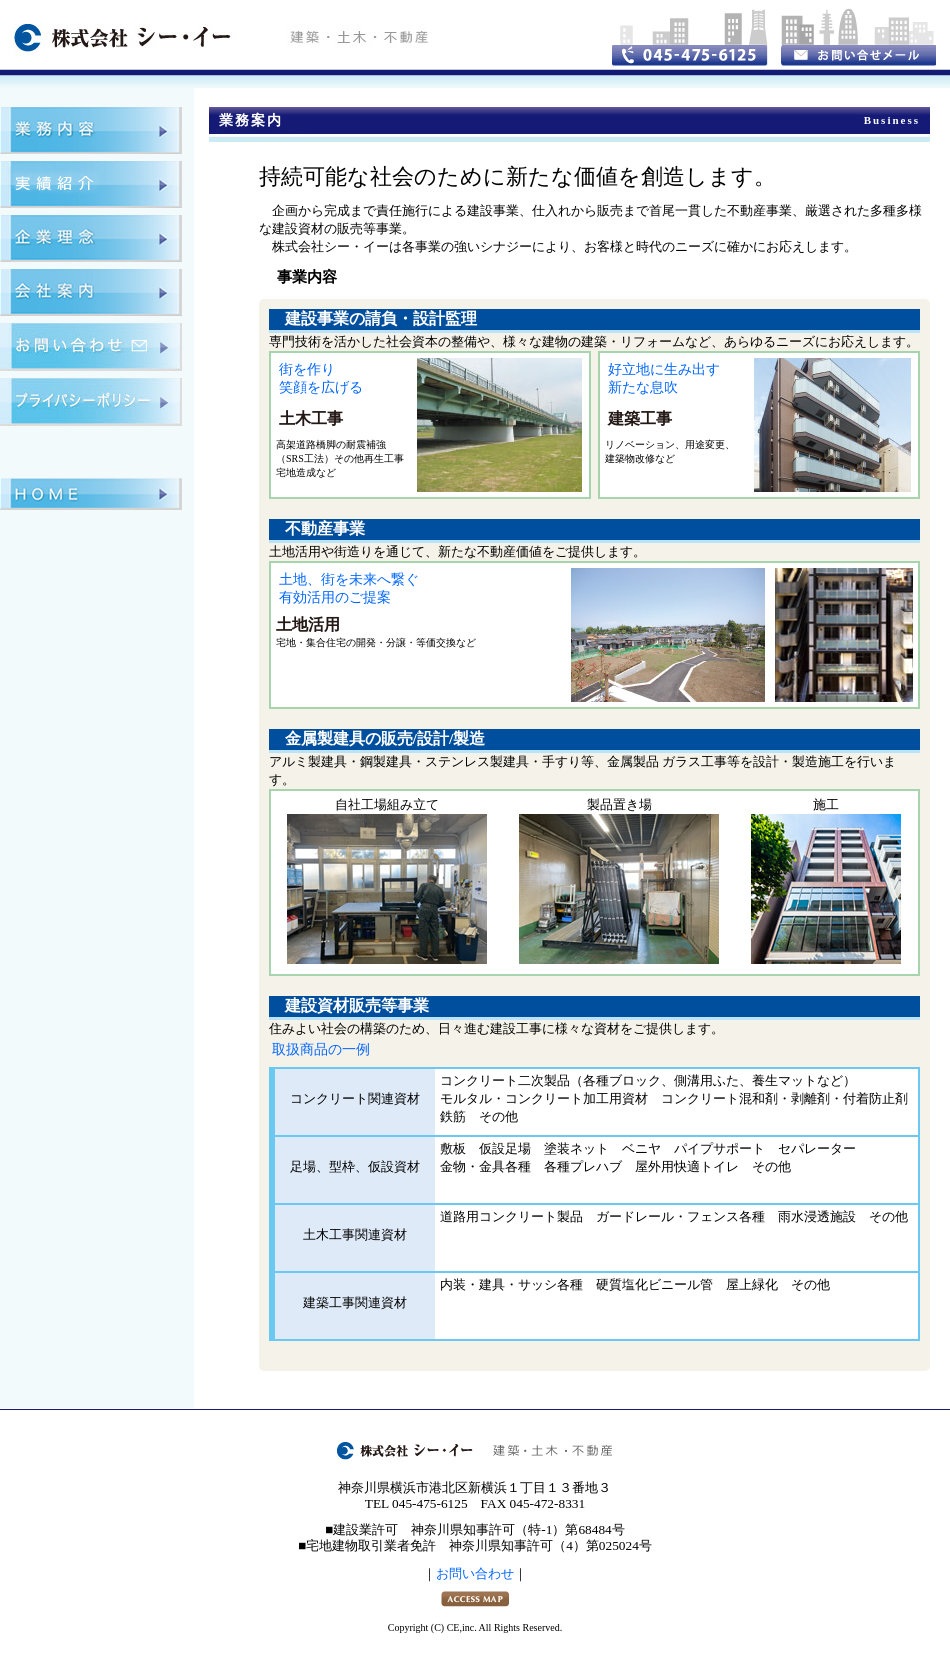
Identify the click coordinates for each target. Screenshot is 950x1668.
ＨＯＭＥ (91, 494)
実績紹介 (91, 184)
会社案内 (91, 292)
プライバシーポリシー (91, 402)
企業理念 (91, 238)
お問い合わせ (91, 347)
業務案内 (91, 130)
